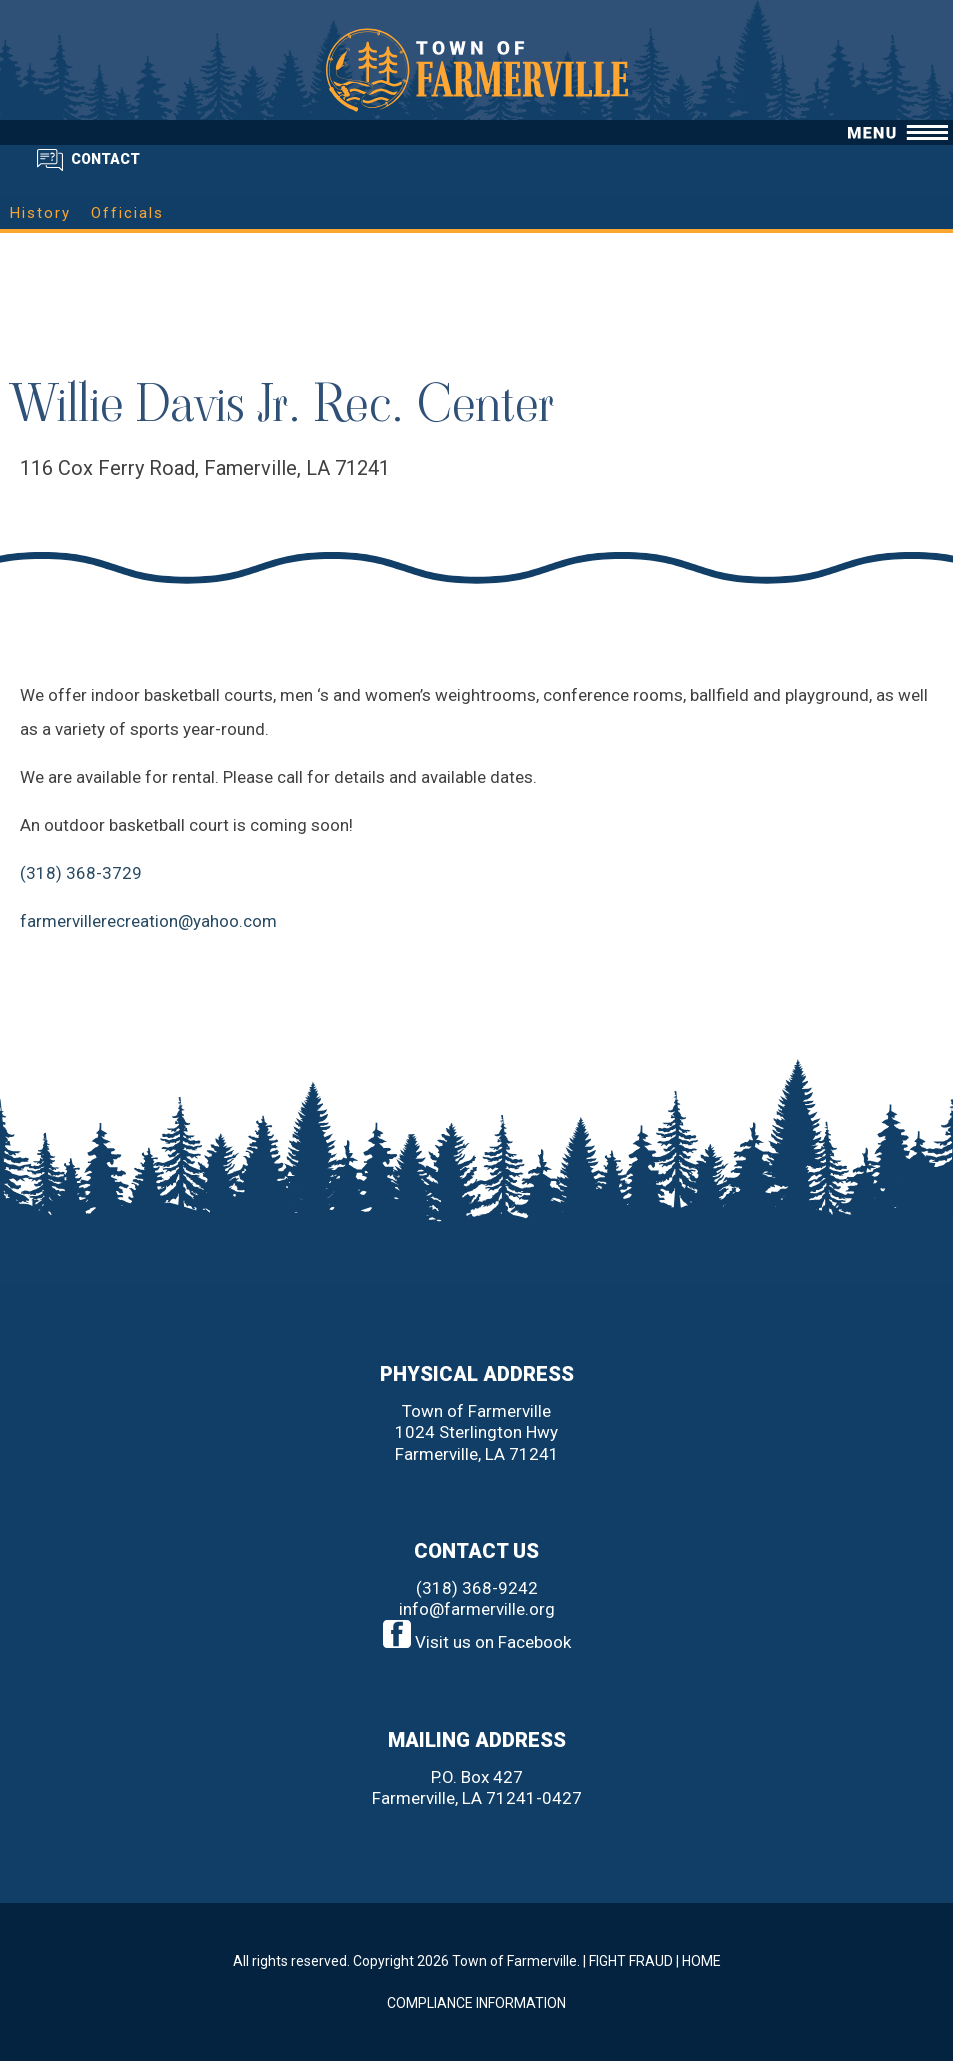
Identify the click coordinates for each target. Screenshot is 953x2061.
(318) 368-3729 (81, 873)
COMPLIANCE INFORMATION (476, 2003)
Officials (127, 213)
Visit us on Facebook (477, 1642)
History (40, 213)
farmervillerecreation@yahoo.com (148, 921)
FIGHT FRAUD (631, 1961)
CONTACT (105, 159)
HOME (701, 1961)
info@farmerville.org (477, 1609)
